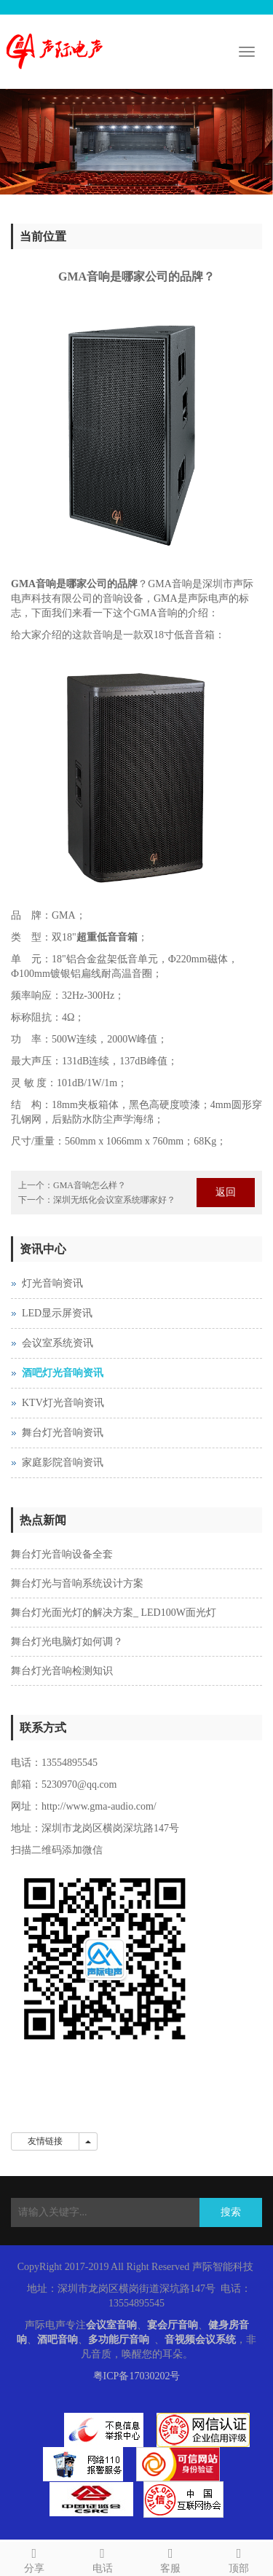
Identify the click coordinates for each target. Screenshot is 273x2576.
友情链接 (45, 2141)
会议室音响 (111, 2325)
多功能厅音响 (118, 2339)
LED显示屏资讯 (57, 1313)
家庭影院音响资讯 (62, 1462)
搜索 (231, 2212)
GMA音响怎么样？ (89, 1185)
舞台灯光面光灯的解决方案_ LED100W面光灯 (113, 1612)
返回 (225, 1192)
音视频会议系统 (200, 2339)
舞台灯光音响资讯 (62, 1432)
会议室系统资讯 (57, 1343)
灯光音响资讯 (52, 1283)
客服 (171, 2558)
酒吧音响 (57, 2339)
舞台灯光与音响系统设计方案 (77, 1583)
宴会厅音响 (172, 2325)
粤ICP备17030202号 (137, 2376)
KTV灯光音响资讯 (63, 1402)
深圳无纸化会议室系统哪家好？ (114, 1200)
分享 (34, 2558)
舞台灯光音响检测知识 (62, 1670)
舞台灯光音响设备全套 (62, 1554)
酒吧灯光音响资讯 (62, 1372)
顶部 (239, 2558)
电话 (102, 2558)
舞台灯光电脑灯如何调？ (67, 1641)
